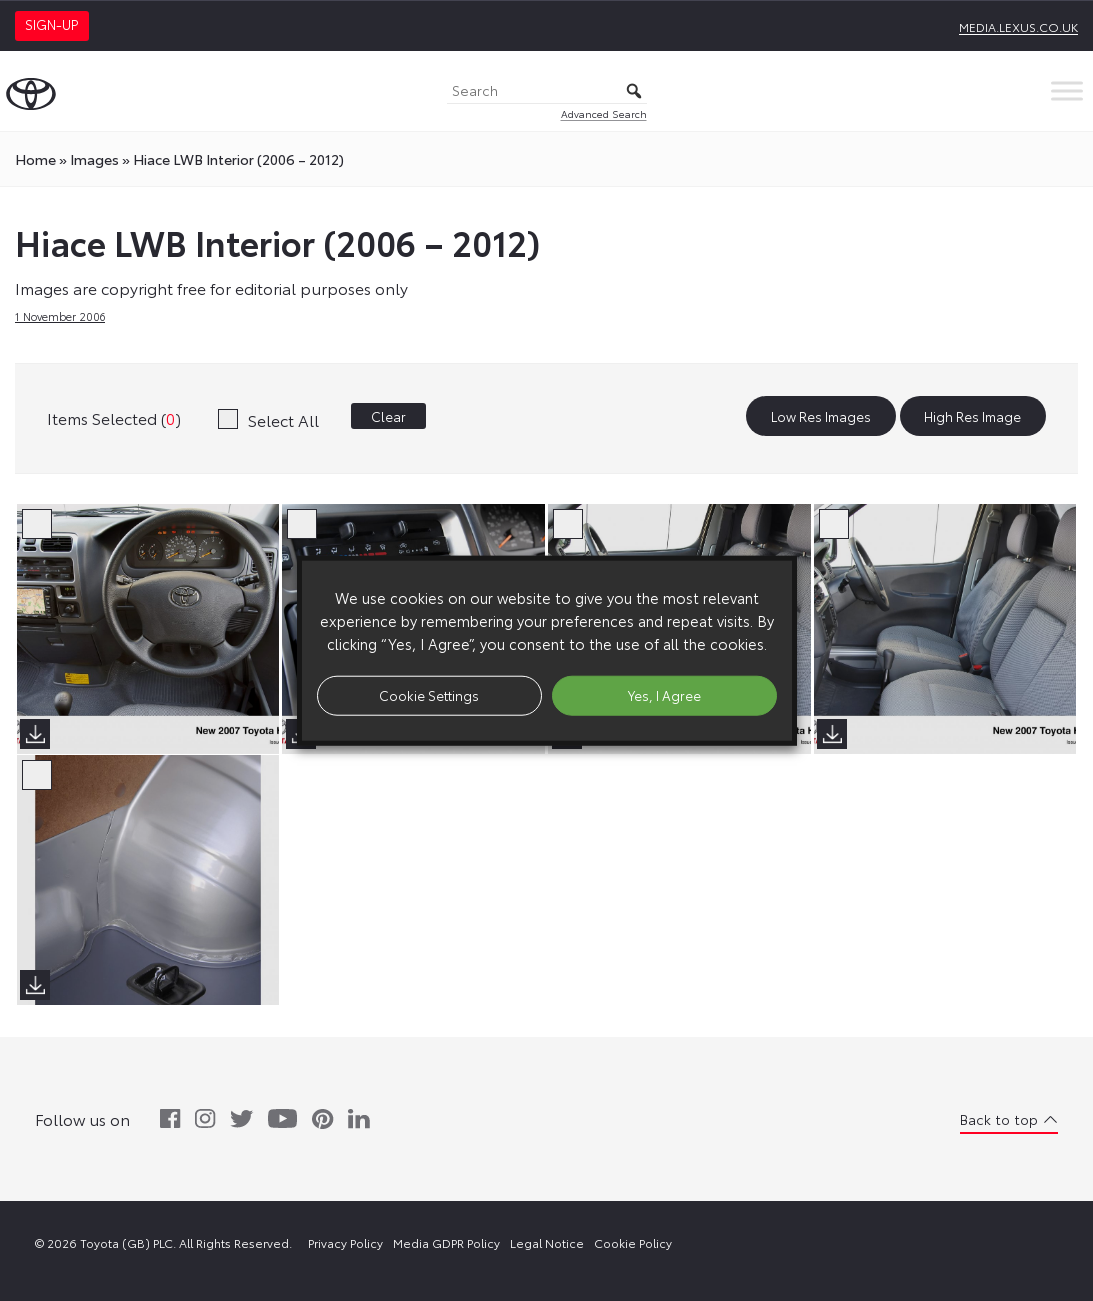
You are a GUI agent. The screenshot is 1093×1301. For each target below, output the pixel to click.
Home (35, 159)
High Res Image (972, 416)
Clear (388, 416)
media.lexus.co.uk (1018, 26)
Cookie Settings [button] (429, 695)
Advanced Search (604, 113)
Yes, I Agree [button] (664, 695)
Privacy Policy (345, 1242)
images (94, 159)
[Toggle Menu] (1067, 90)
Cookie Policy (633, 1242)
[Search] (547, 91)
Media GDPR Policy (446, 1242)
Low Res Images (821, 416)
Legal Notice (547, 1242)
